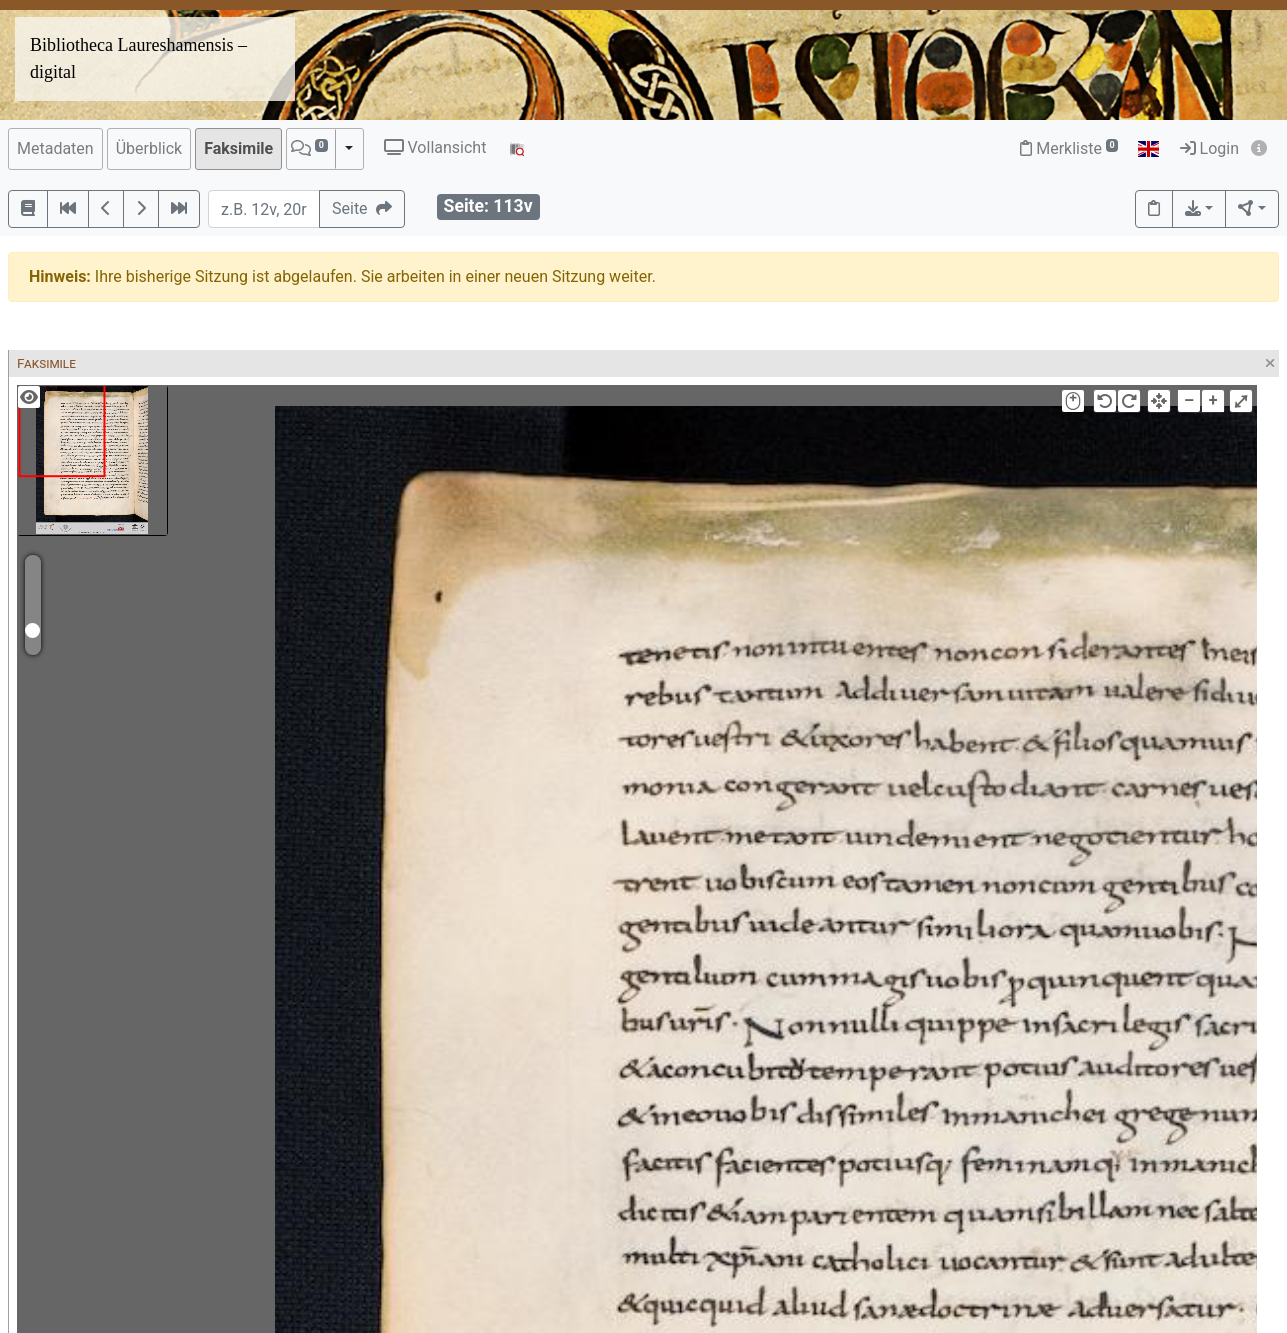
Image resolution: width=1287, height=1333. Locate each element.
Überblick (149, 148)
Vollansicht (435, 147)
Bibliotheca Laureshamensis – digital (138, 58)
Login (1209, 148)
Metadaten (55, 148)
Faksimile (238, 148)
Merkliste (1069, 148)
